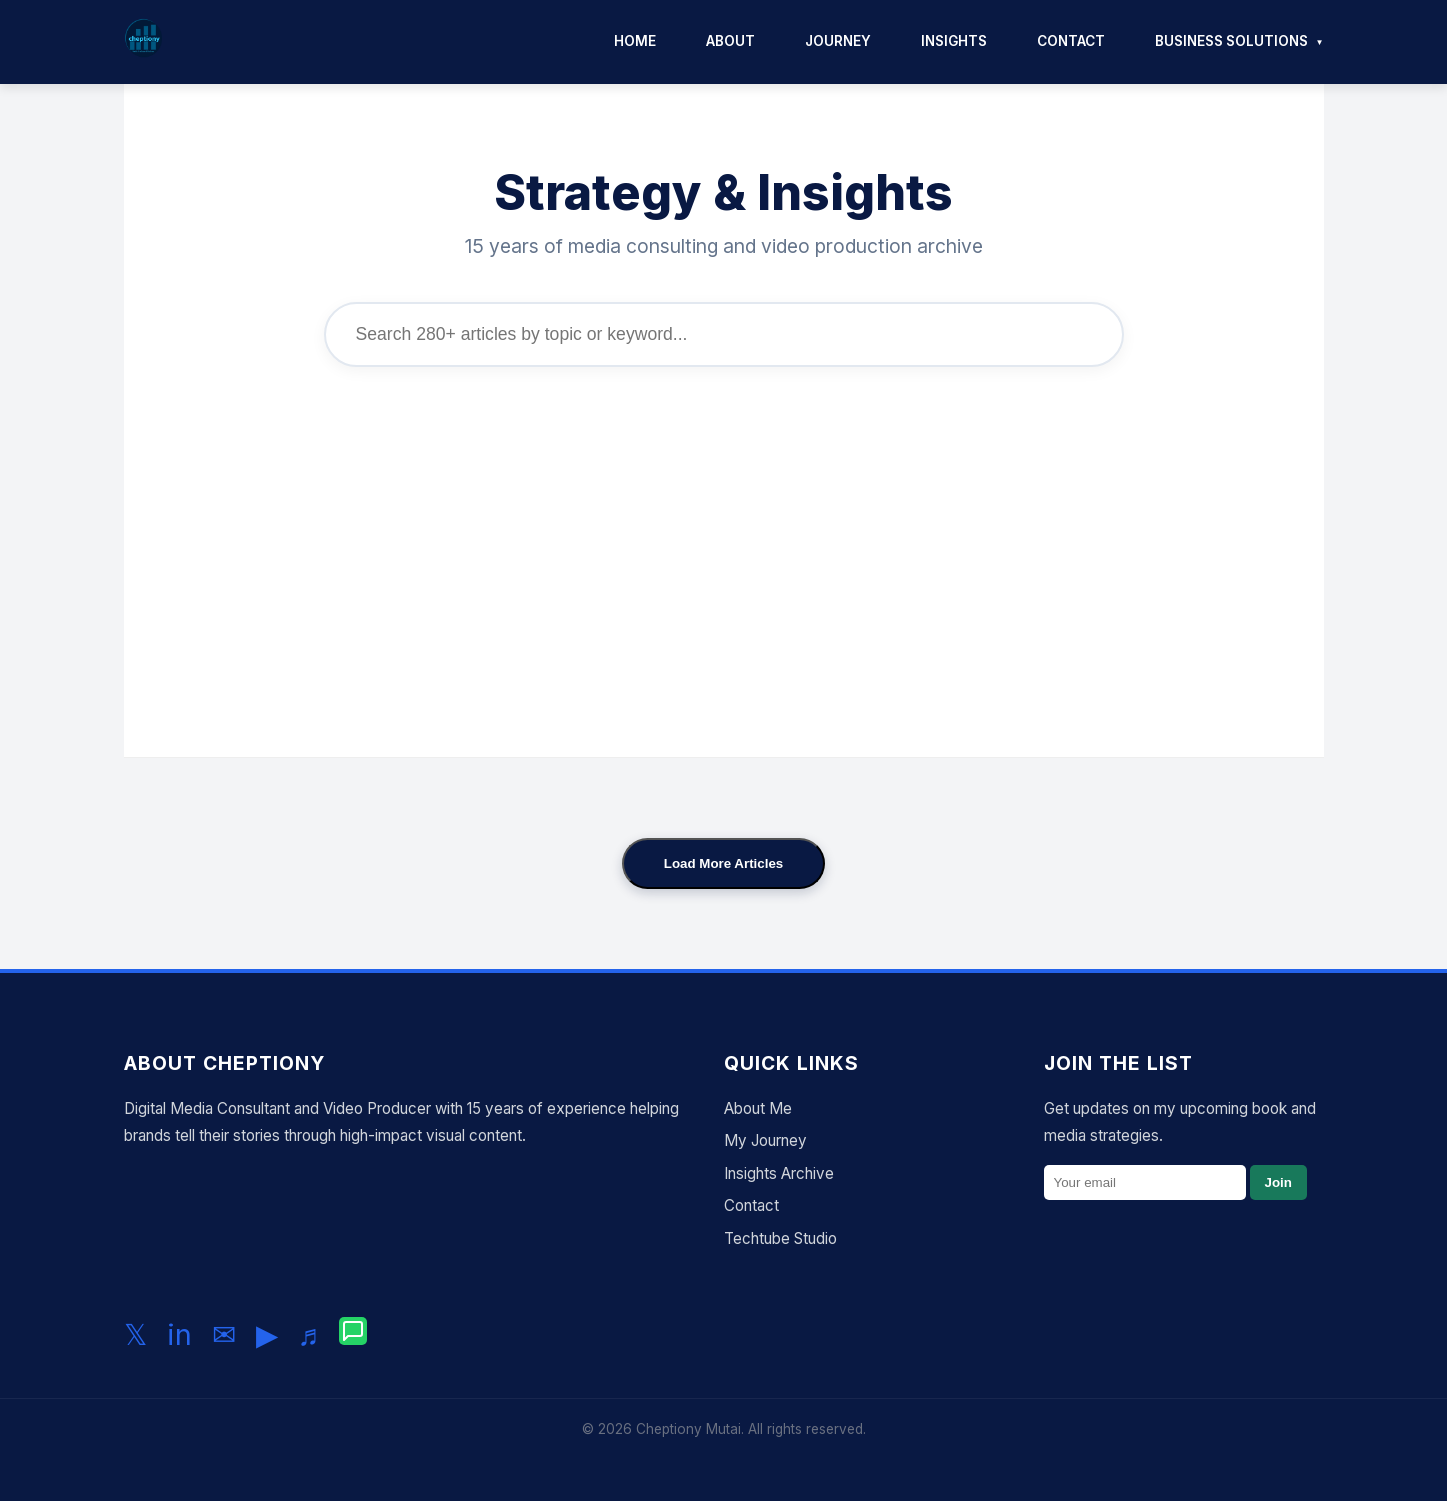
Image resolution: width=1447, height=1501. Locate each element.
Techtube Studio (780, 1238)
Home (635, 41)
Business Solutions (1231, 41)
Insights (954, 41)
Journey (838, 41)
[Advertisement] (724, 547)
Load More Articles (724, 863)
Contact (1071, 41)
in (179, 1334)
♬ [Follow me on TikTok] (309, 1334)
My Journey (765, 1140)
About (730, 41)
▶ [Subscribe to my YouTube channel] (267, 1334)
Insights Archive (779, 1173)
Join (1278, 1182)
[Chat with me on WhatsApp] (353, 1335)
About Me (758, 1108)
